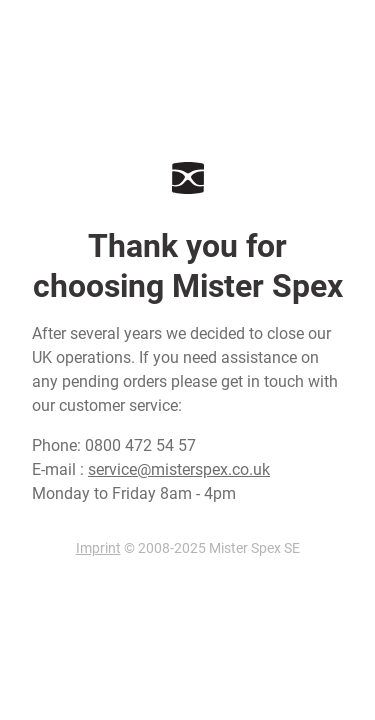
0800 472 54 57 (140, 445)
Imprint (98, 548)
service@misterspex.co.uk (179, 469)
